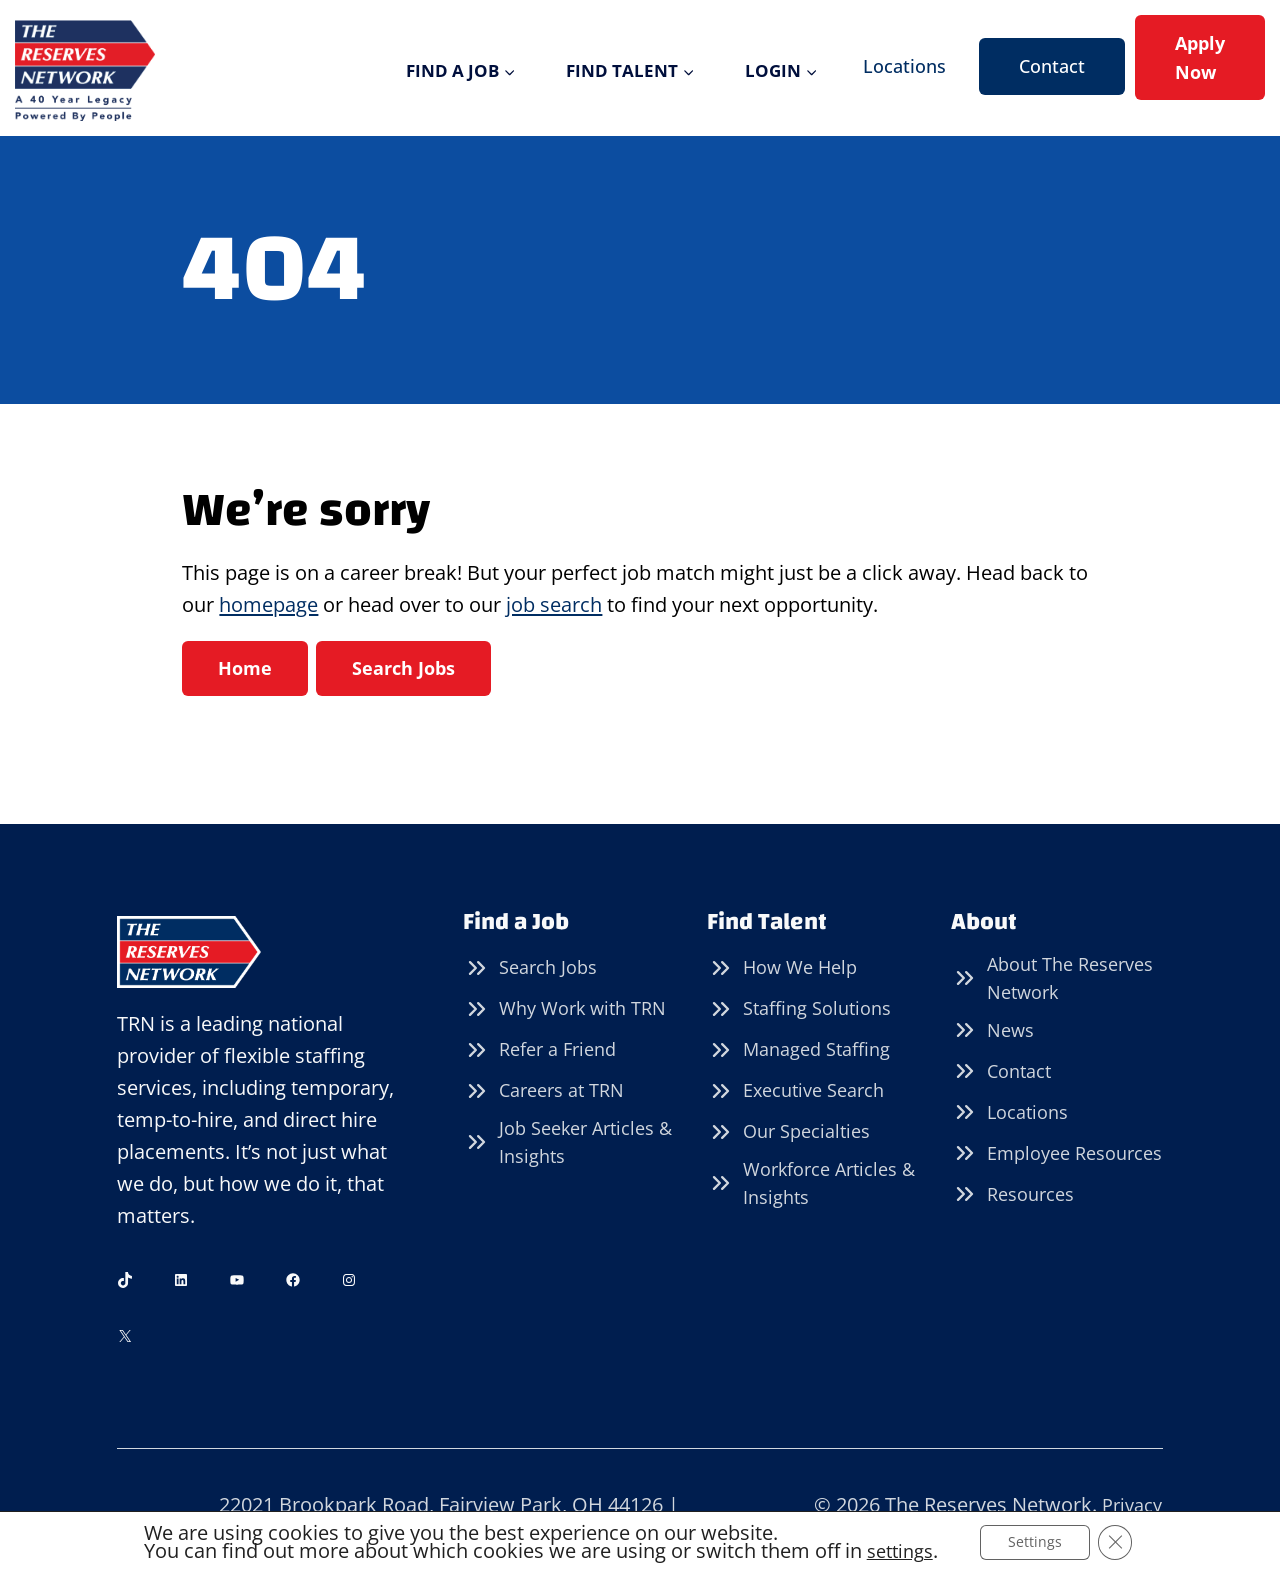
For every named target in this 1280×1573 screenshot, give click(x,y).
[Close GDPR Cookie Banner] (1121, 1542)
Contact (1052, 66)
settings (896, 1551)
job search (554, 604)
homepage (268, 604)
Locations (904, 66)
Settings (1038, 1541)
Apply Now (1200, 57)
